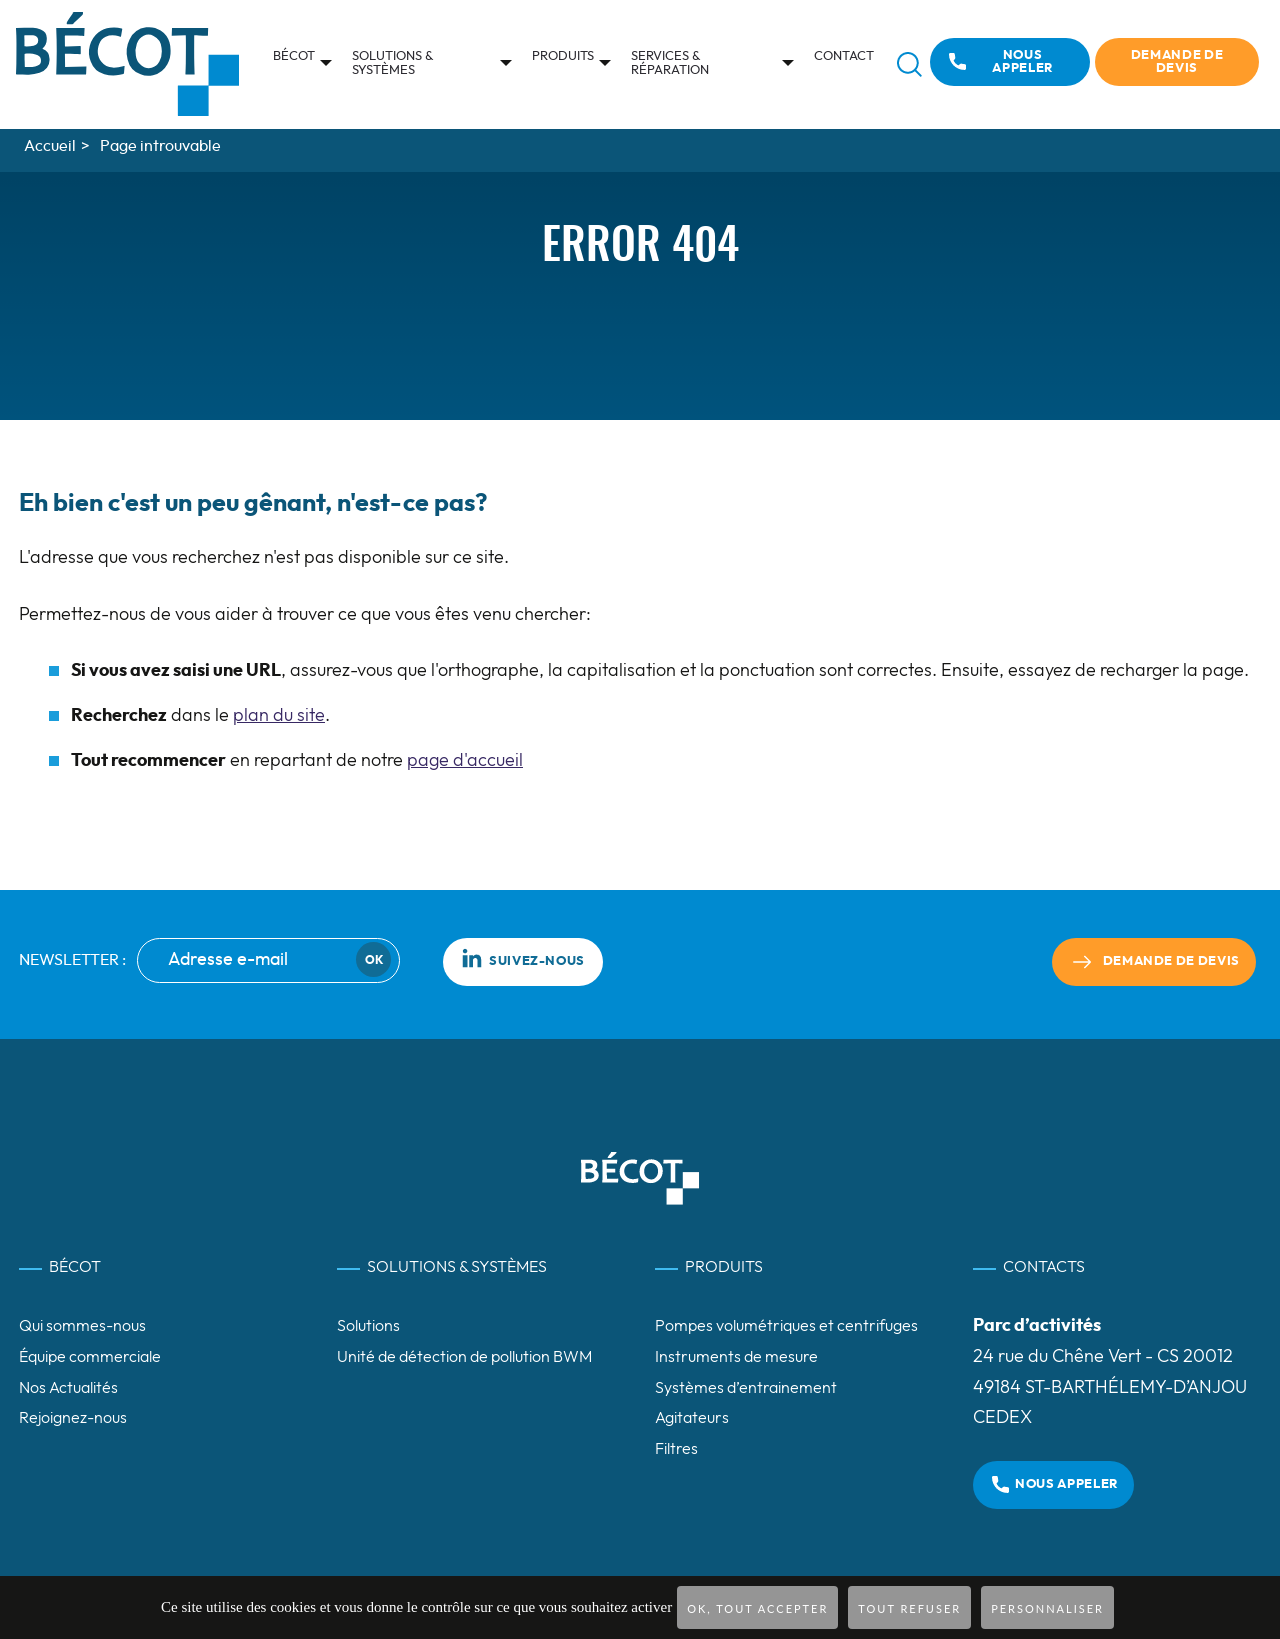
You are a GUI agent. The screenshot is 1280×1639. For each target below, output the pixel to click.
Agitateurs (692, 1418)
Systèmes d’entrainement (746, 1388)
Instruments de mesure (736, 1357)
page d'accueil (465, 761)
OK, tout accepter (757, 1608)
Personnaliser (1047, 1608)
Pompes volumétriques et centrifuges (786, 1326)
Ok (374, 960)
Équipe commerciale (90, 1357)
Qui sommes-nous (82, 1326)
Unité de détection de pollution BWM (464, 1357)
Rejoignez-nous (73, 1418)
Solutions (368, 1326)
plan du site (279, 716)
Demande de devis (1176, 62)
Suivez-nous (523, 958)
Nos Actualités (68, 1388)
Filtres (676, 1449)
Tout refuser (909, 1608)
